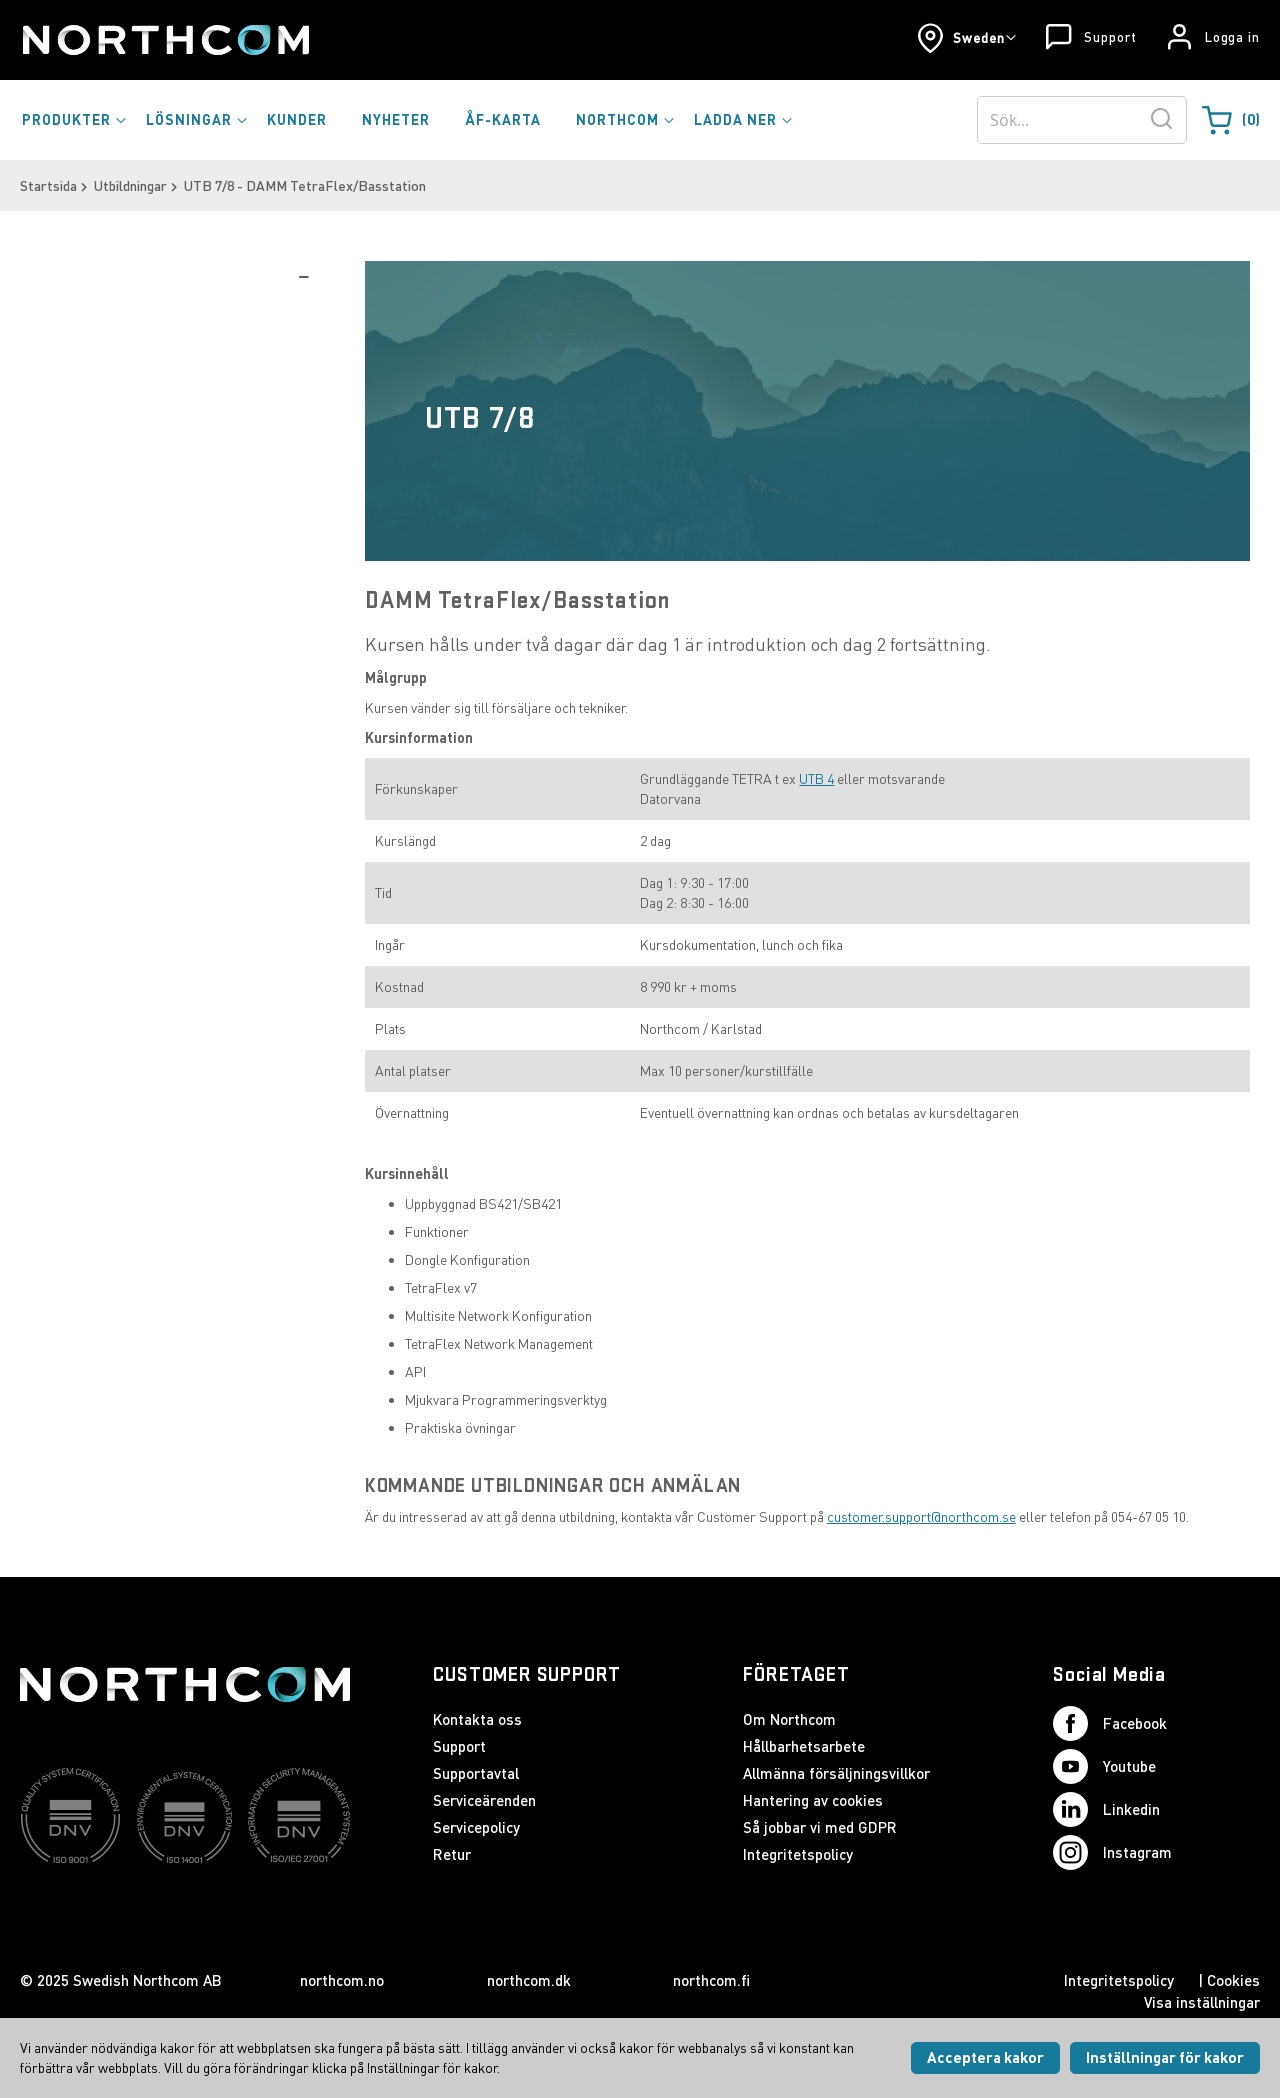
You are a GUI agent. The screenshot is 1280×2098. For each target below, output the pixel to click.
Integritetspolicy (798, 1854)
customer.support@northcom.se (921, 1516)
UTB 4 (816, 778)
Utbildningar (130, 185)
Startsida (48, 185)
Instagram (1112, 1852)
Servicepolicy (476, 1827)
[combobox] (1082, 120)
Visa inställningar (1202, 2002)
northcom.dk (529, 1980)
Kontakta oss (477, 1719)
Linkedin (1106, 1809)
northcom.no (342, 1980)
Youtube (1104, 1766)
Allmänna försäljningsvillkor (836, 1773)
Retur (452, 1854)
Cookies (1233, 1980)
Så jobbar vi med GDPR (820, 1827)
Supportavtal (476, 1773)
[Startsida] (164, 40)
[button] (966, 38)
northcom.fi (711, 1980)
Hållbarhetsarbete (804, 1746)
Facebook (1110, 1723)
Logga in (1232, 37)
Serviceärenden (484, 1800)
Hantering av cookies (813, 1800)
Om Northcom (789, 1719)
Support (1110, 37)
